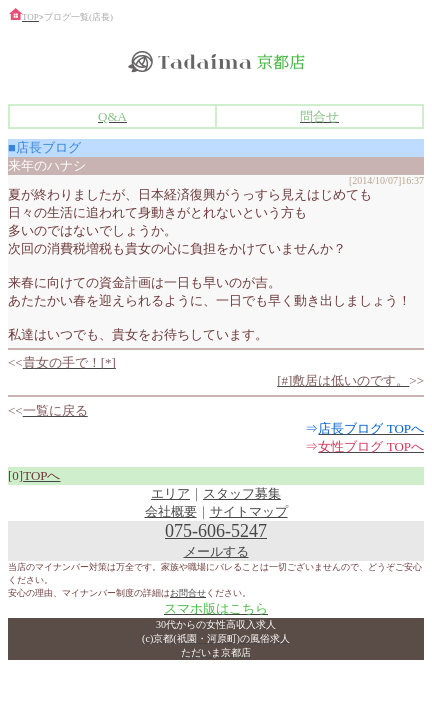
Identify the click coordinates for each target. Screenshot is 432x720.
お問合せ (188, 593)
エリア (170, 493)
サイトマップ (249, 511)
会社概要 (171, 511)
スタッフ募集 (242, 493)
